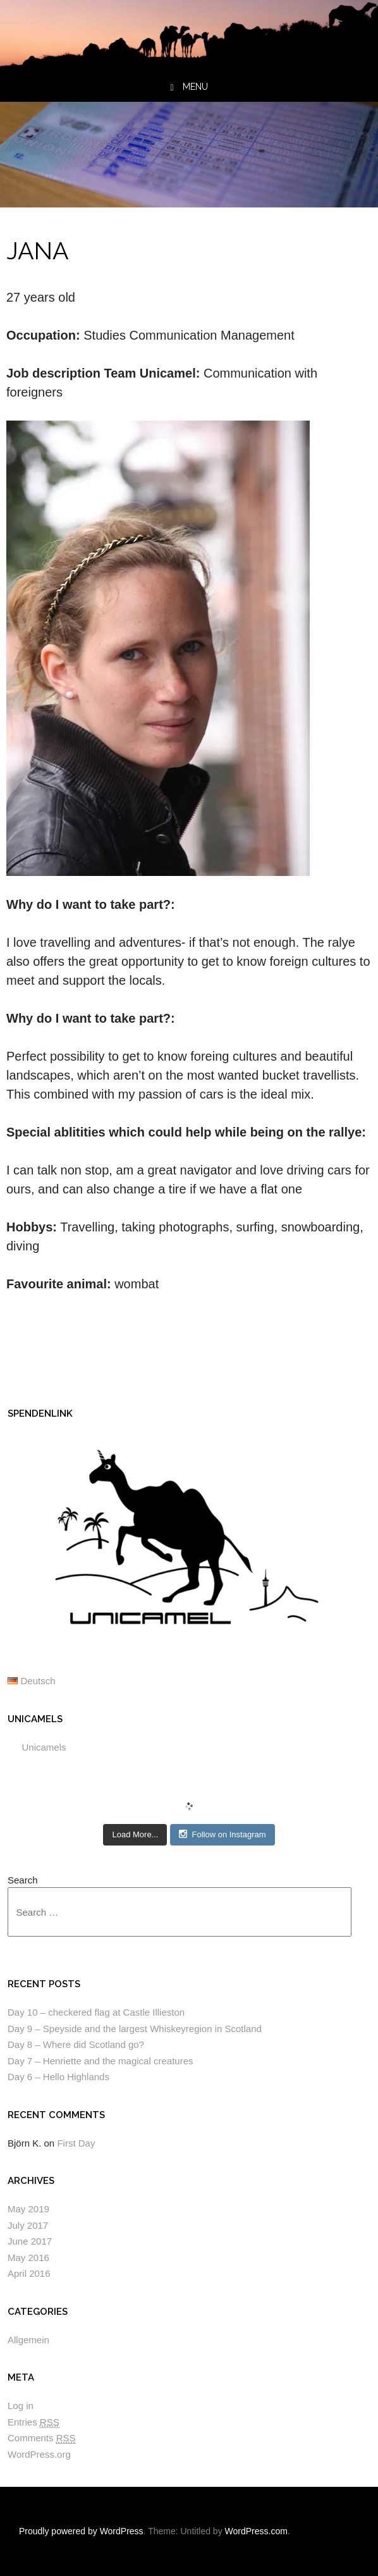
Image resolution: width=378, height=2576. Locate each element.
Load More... (135, 1834)
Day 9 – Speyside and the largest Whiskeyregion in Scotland (135, 2028)
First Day (76, 2143)
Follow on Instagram (222, 1834)
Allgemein (28, 2339)
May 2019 (28, 2208)
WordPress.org (39, 2454)
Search (23, 1880)
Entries (33, 2422)
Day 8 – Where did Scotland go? (76, 2044)
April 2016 (29, 2273)
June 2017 (30, 2241)
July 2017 (28, 2225)
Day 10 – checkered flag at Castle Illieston (96, 2012)
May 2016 (28, 2257)
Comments (42, 2438)
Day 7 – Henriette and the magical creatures (100, 2060)
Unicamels (35, 1719)
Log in (21, 2405)
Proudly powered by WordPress (81, 2531)
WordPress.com (256, 2531)
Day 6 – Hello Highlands (58, 2076)
